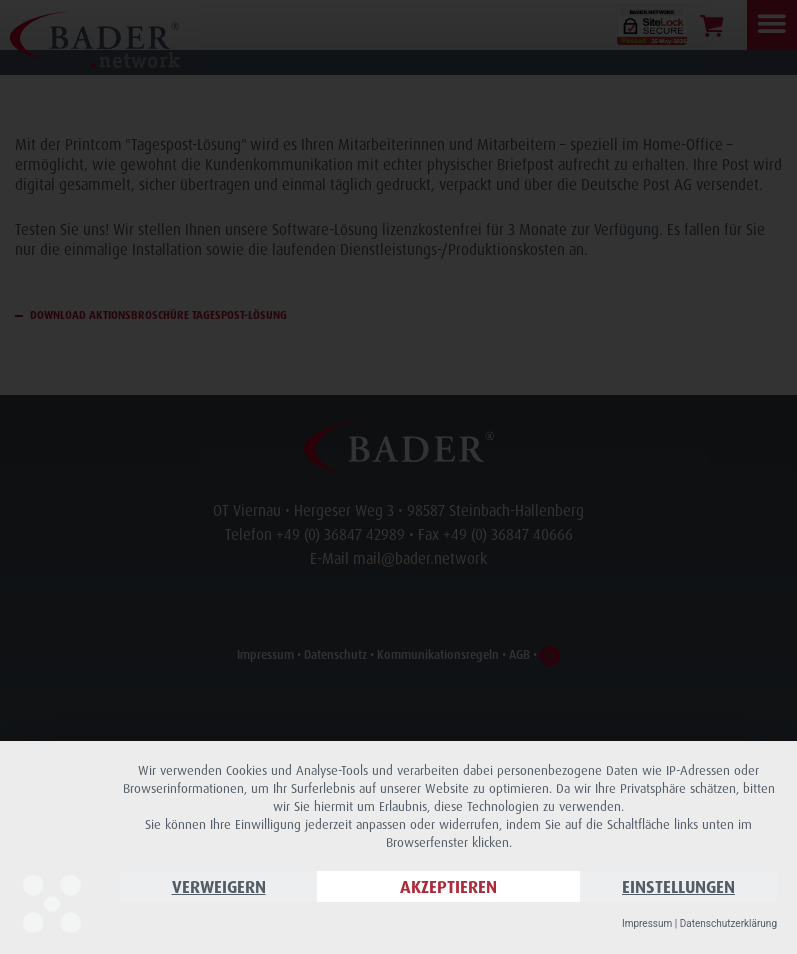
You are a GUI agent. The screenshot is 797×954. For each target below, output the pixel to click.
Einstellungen (678, 886)
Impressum (647, 923)
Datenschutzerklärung (728, 923)
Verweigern (219, 886)
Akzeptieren (448, 886)
